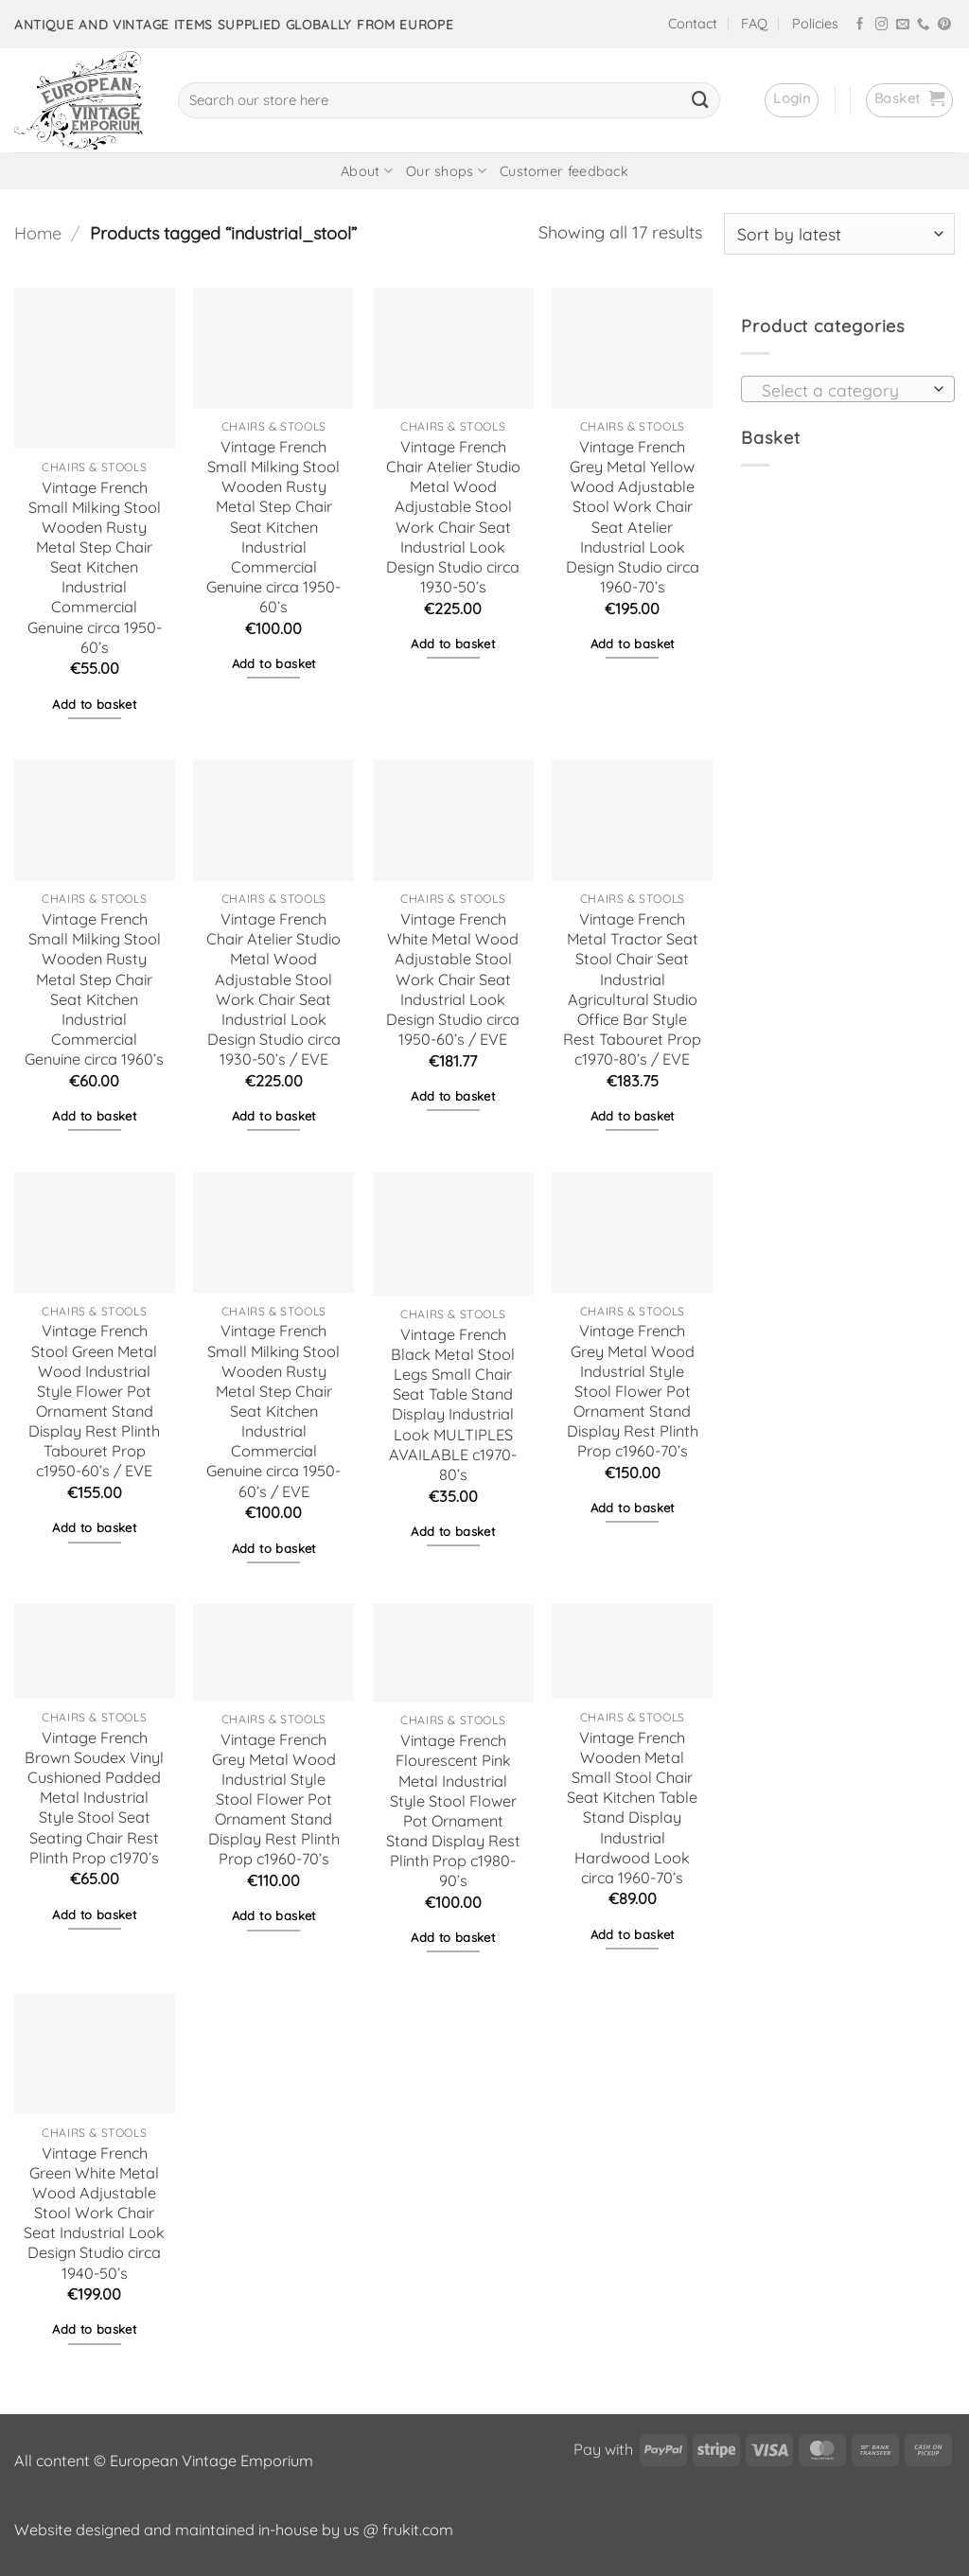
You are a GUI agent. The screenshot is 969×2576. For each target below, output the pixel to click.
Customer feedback (564, 171)
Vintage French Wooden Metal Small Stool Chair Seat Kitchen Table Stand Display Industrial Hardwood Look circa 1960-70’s (632, 1807)
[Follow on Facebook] (860, 25)
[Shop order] (839, 234)
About (367, 171)
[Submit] (700, 100)
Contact (692, 23)
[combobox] (848, 389)
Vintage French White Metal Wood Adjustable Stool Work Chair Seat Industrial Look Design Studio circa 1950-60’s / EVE (453, 979)
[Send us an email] (902, 25)
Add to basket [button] (94, 704)
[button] (792, 100)
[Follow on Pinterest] (944, 25)
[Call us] (923, 25)
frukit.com (417, 2529)
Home (38, 233)
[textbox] (842, 390)
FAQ (754, 23)
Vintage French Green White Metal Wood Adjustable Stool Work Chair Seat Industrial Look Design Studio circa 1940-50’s (94, 2213)
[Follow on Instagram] (882, 25)
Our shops (446, 171)
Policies (815, 23)
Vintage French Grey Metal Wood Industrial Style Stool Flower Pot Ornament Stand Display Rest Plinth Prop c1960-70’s (632, 1390)
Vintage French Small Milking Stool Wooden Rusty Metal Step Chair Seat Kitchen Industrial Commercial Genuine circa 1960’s (94, 988)
